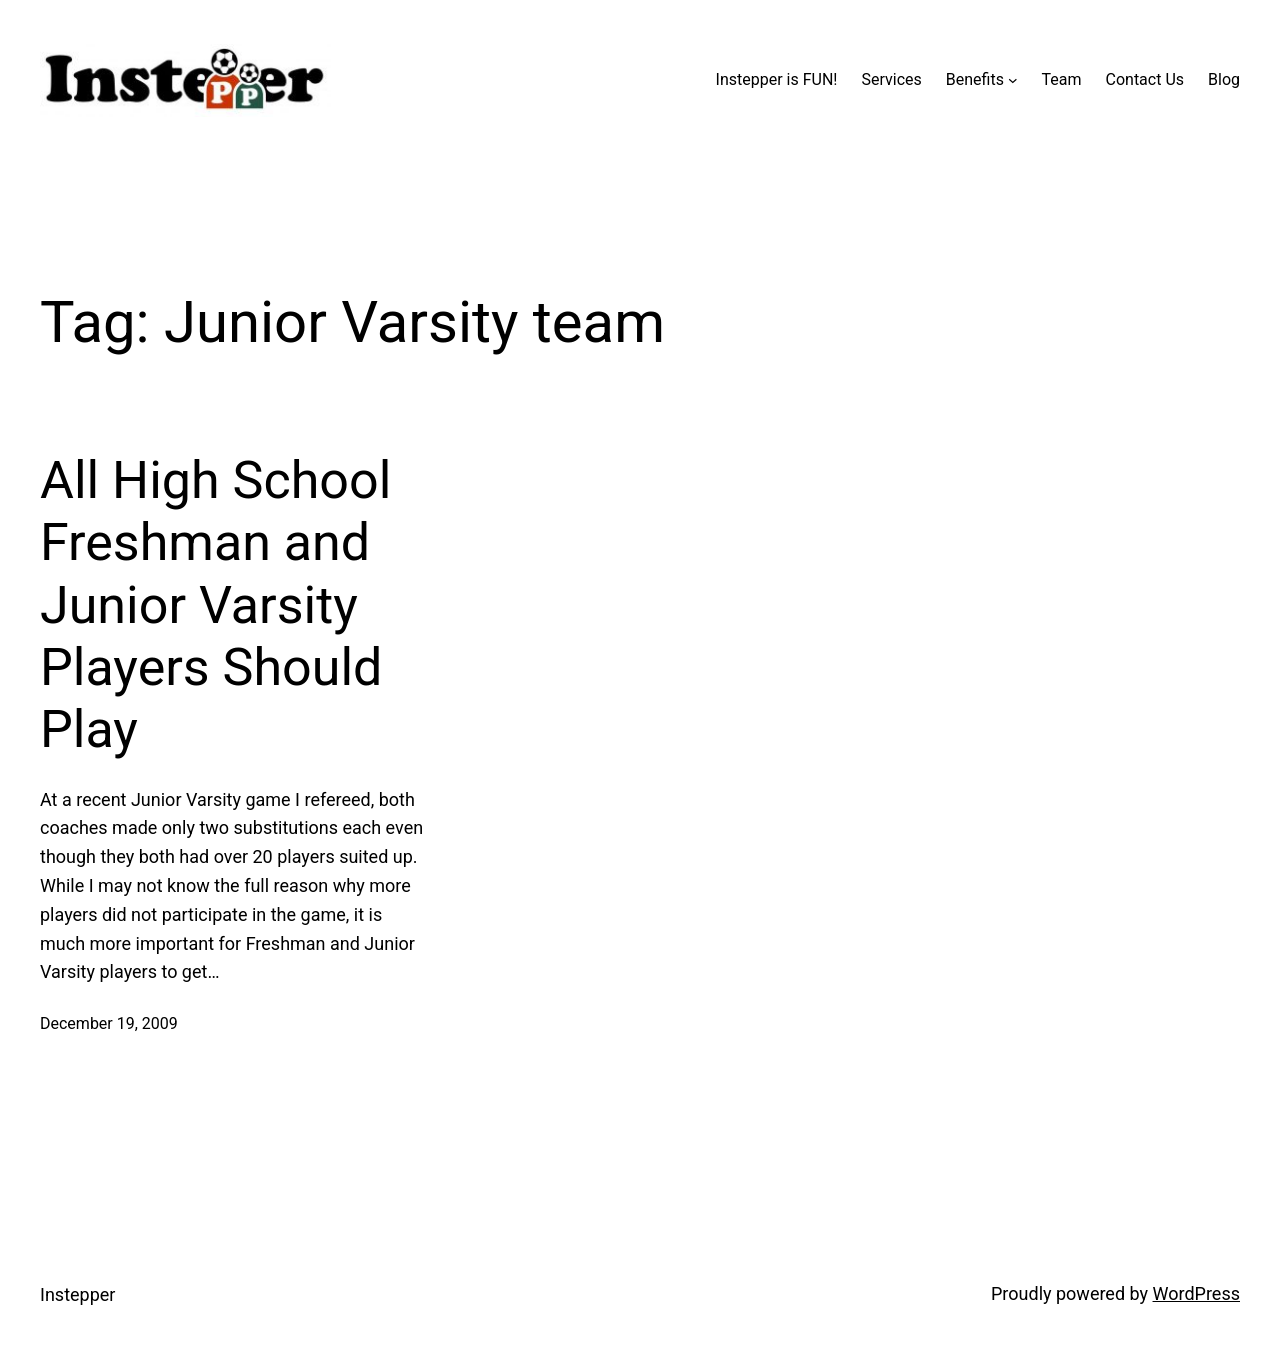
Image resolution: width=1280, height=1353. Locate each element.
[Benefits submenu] (1013, 80)
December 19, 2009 (109, 1023)
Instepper (77, 1294)
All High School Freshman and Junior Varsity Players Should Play (215, 605)
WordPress (1196, 1293)
